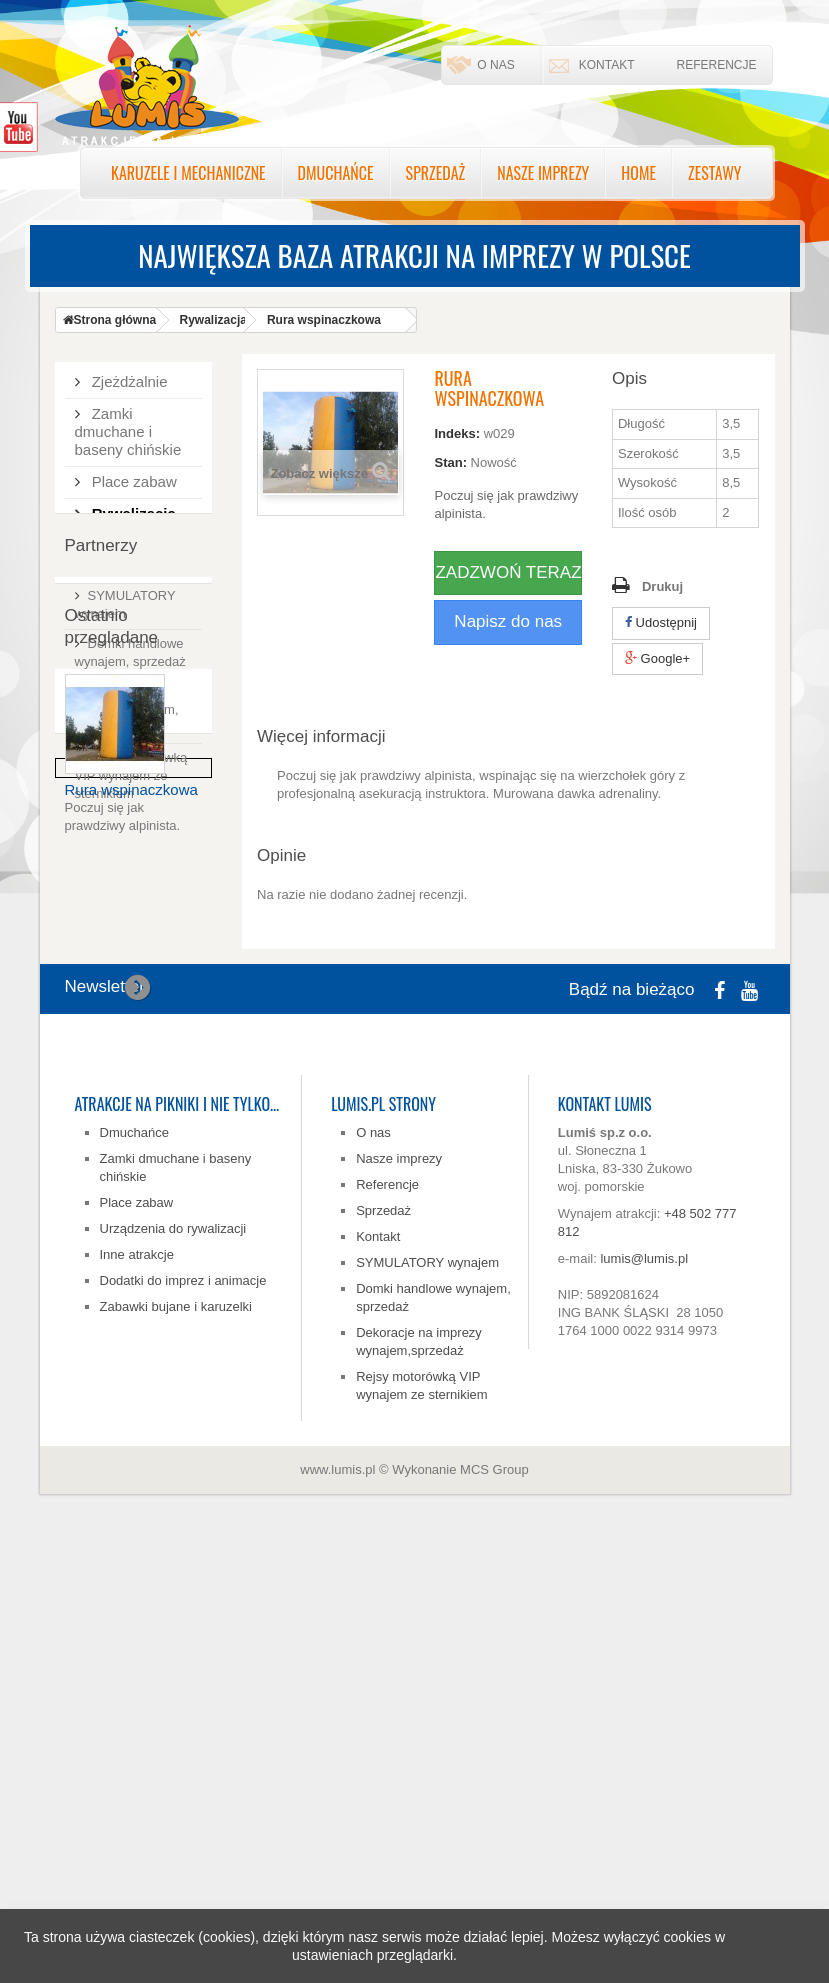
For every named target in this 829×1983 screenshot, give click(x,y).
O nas (495, 65)
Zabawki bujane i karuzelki (176, 1745)
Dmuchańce (336, 173)
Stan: (450, 462)
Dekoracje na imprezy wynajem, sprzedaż (127, 939)
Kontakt (607, 65)
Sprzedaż (436, 173)
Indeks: (457, 433)
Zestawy (715, 173)
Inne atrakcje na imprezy (137, 551)
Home (638, 173)
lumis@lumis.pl (644, 1697)
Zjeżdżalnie (128, 378)
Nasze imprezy (543, 173)
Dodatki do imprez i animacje (133, 601)
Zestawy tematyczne (113, 719)
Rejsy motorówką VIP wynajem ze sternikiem (131, 1005)
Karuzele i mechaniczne (188, 173)
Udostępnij (661, 622)
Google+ (657, 658)
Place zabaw (132, 478)
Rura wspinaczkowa (131, 1260)
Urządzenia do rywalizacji (173, 1667)
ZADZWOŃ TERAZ (508, 572)
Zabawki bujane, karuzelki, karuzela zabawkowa (138, 660)
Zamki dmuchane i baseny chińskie (128, 428)
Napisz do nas (508, 621)
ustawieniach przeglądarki (372, 1955)
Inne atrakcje (137, 1693)
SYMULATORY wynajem (427, 1701)
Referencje (716, 65)
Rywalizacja (132, 510)
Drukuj (662, 586)
